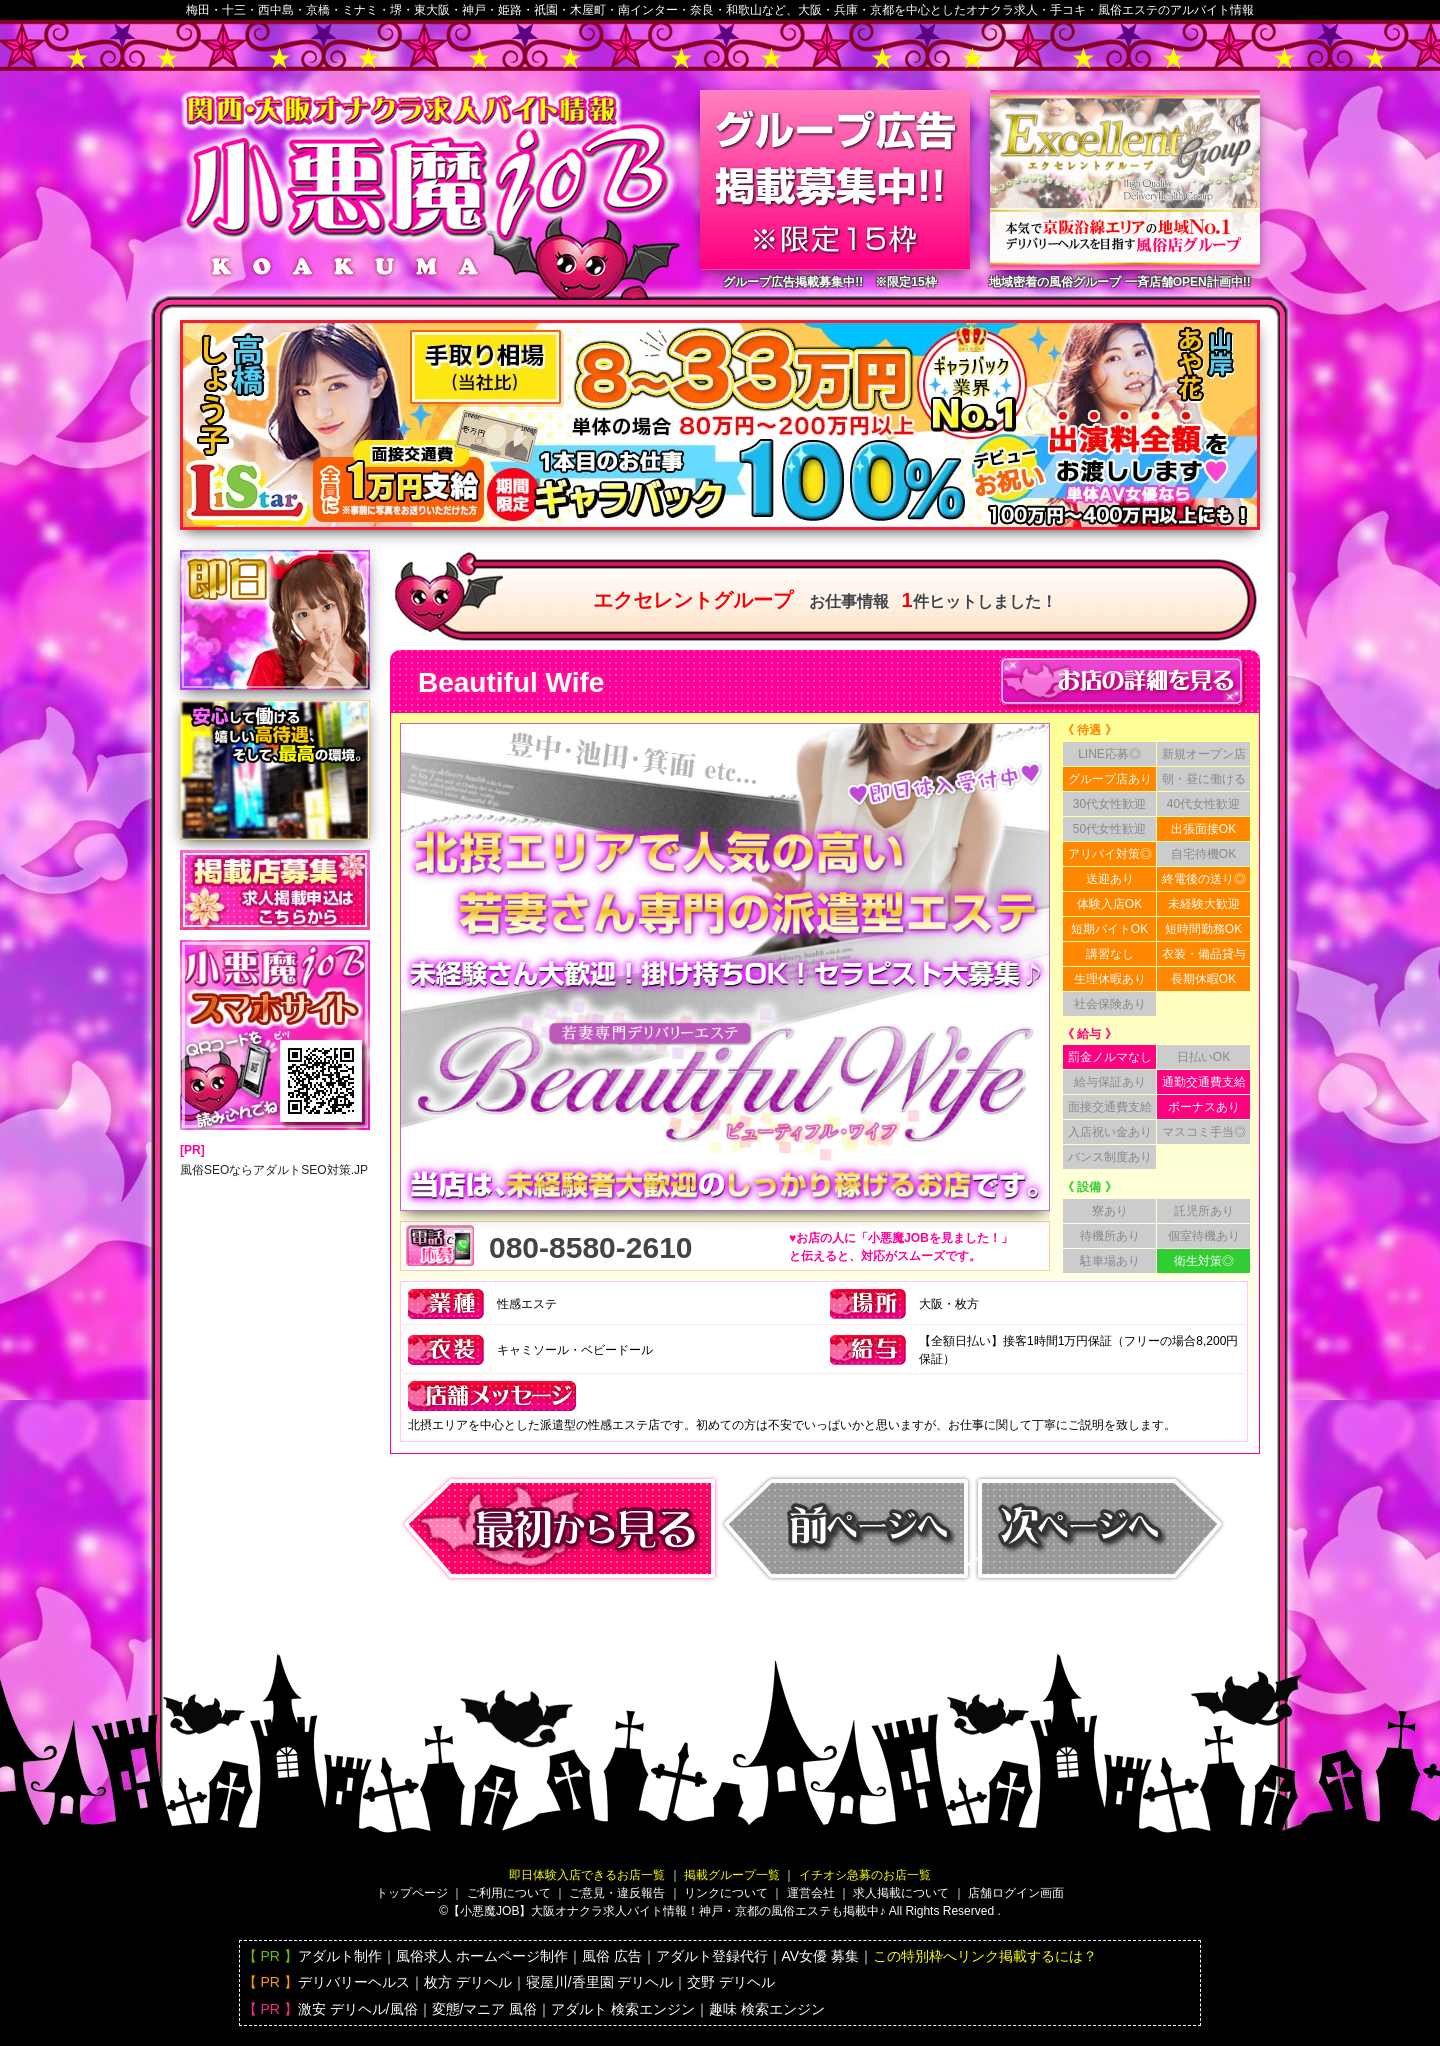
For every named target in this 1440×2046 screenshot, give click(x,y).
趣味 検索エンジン (767, 2009)
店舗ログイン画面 (1016, 1893)
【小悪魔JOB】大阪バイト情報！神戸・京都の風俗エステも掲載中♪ (666, 1911)
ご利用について (509, 1893)
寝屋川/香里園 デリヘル (600, 1982)
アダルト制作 (340, 1956)
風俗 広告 (612, 1956)
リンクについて (726, 1893)
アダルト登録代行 (712, 1956)
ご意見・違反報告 (617, 1893)
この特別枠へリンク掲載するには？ (985, 1956)
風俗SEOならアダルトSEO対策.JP (274, 1170)
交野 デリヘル (731, 1982)
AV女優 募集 (821, 1956)
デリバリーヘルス (354, 1982)
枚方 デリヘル (468, 1982)
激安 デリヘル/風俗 (358, 2009)
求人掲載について (901, 1893)
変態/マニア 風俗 (485, 2009)
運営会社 (811, 1893)
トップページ (412, 1893)
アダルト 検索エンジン (623, 2009)
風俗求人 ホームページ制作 (482, 1956)
